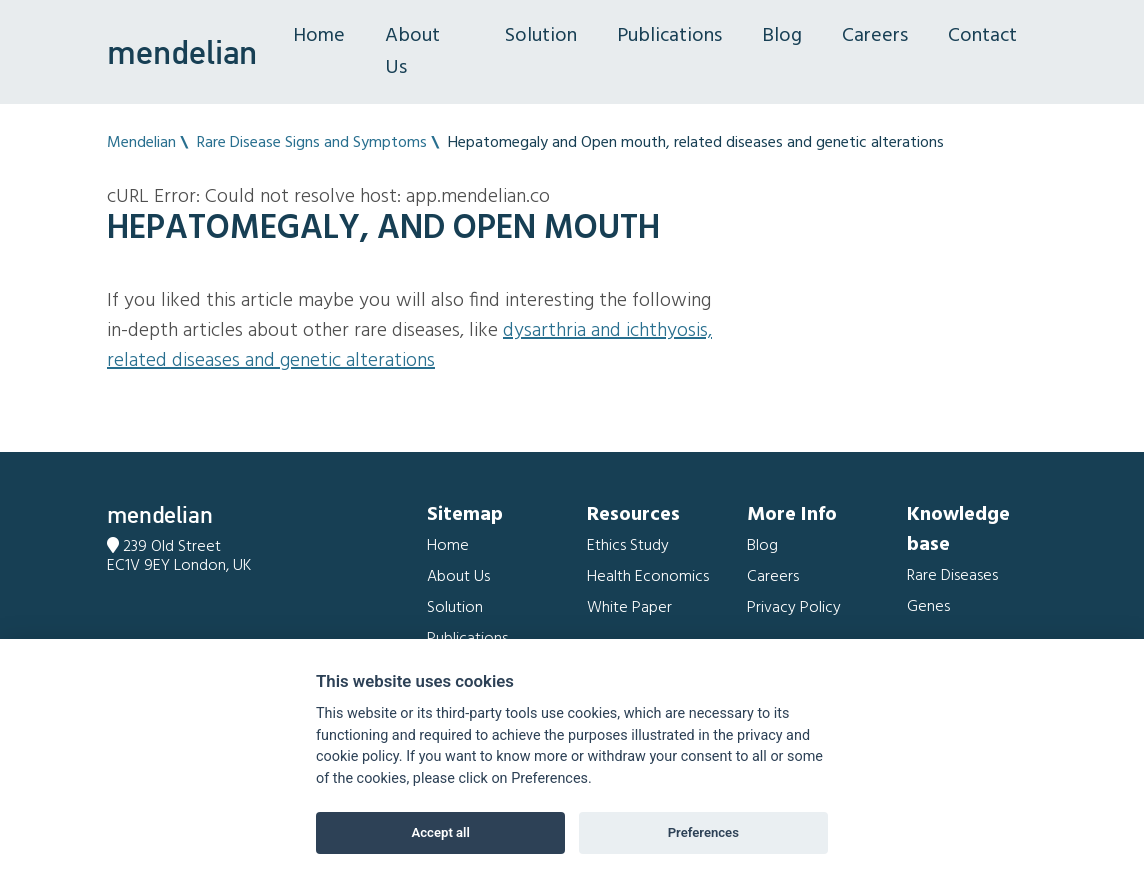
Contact (982, 36)
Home (319, 36)
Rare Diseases (952, 576)
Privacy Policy (794, 608)
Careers (875, 36)
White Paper (629, 608)
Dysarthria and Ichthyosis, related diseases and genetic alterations (409, 346)
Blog (782, 36)
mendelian (182, 52)
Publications (669, 36)
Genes (928, 607)
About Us (412, 52)
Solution (541, 36)
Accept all (441, 832)
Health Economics (648, 577)
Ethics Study (628, 546)
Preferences (703, 832)
